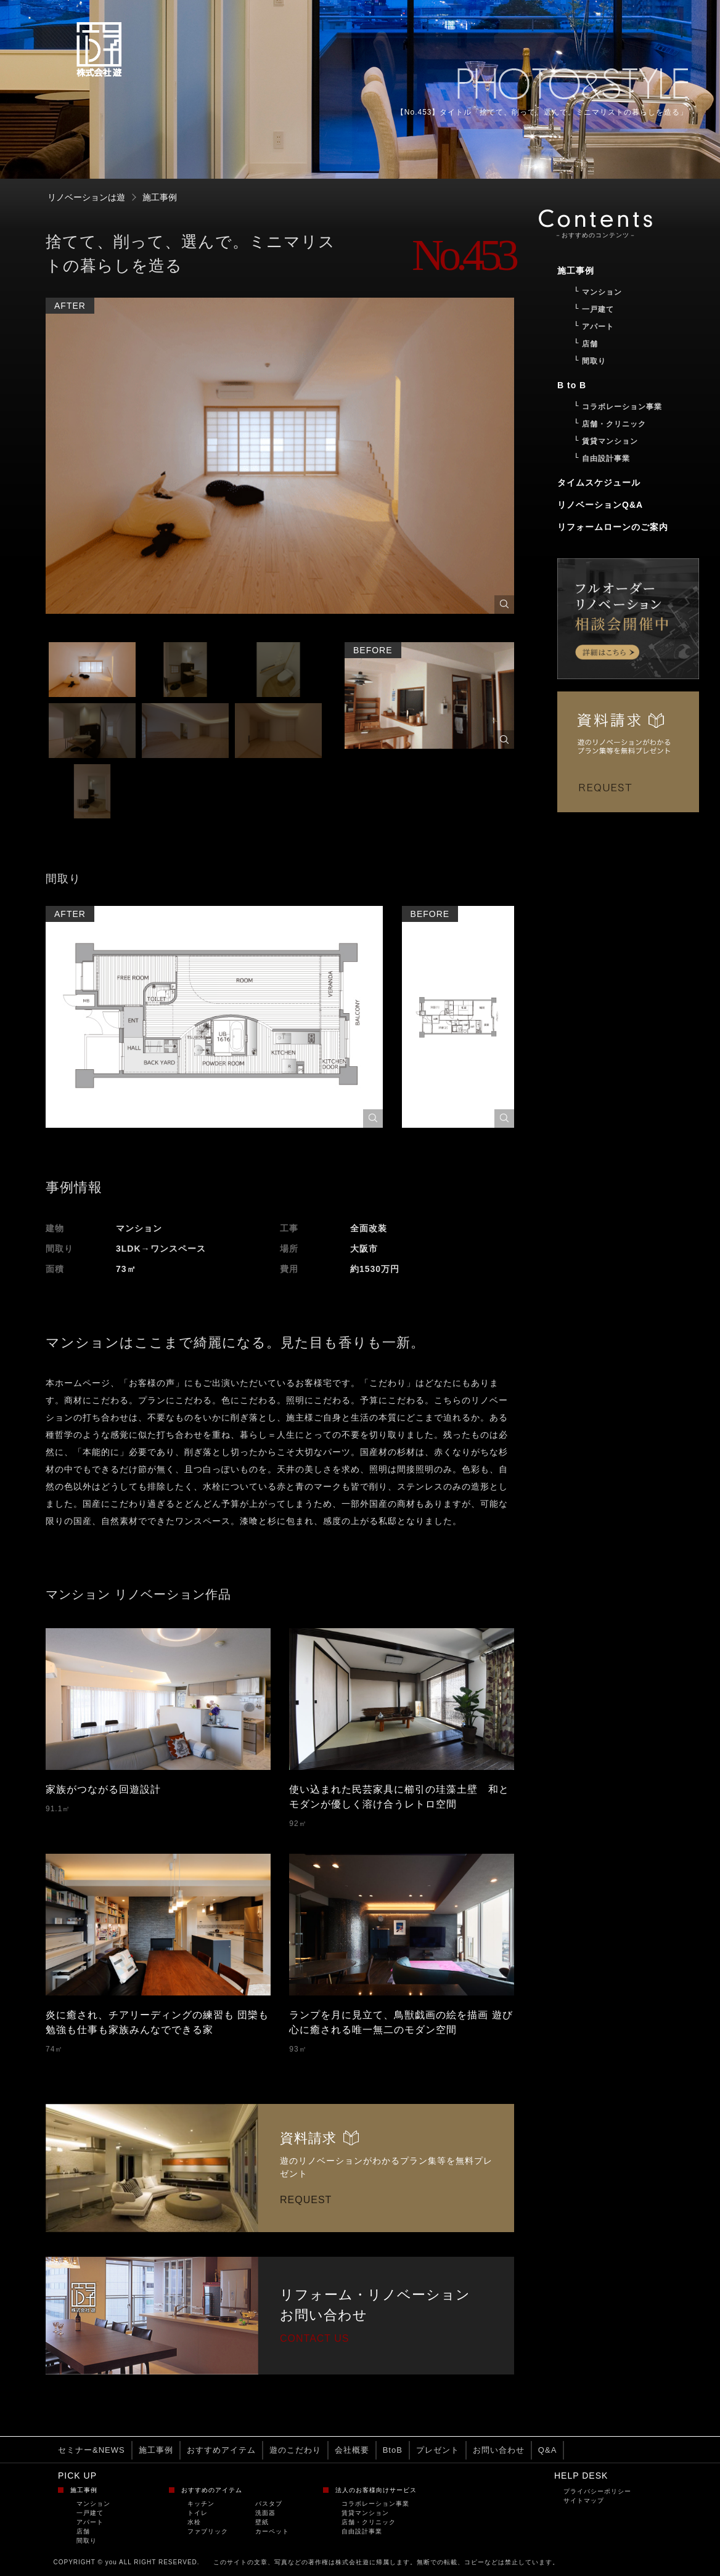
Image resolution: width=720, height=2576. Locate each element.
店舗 (83, 2531)
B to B (571, 385)
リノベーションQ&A (600, 505)
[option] (280, 461)
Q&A (547, 2450)
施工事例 (156, 2450)
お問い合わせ (499, 2450)
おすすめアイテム (221, 2450)
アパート (90, 2522)
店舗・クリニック (369, 2522)
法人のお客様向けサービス (376, 2490)
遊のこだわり (295, 2450)
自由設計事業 (362, 2531)
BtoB (393, 2450)
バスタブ (268, 2503)
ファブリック (207, 2531)
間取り (86, 2540)
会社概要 (352, 2450)
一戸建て (90, 2512)
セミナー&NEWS (91, 2450)
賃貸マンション (365, 2512)
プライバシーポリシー (597, 2491)
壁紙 (262, 2522)
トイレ (197, 2512)
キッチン (201, 2503)
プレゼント (437, 2450)
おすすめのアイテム (211, 2490)
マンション (93, 2503)
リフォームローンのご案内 (612, 527)
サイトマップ (583, 2500)
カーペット (272, 2531)
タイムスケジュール (598, 482)
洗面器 (265, 2512)
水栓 (194, 2522)
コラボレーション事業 (375, 2503)
